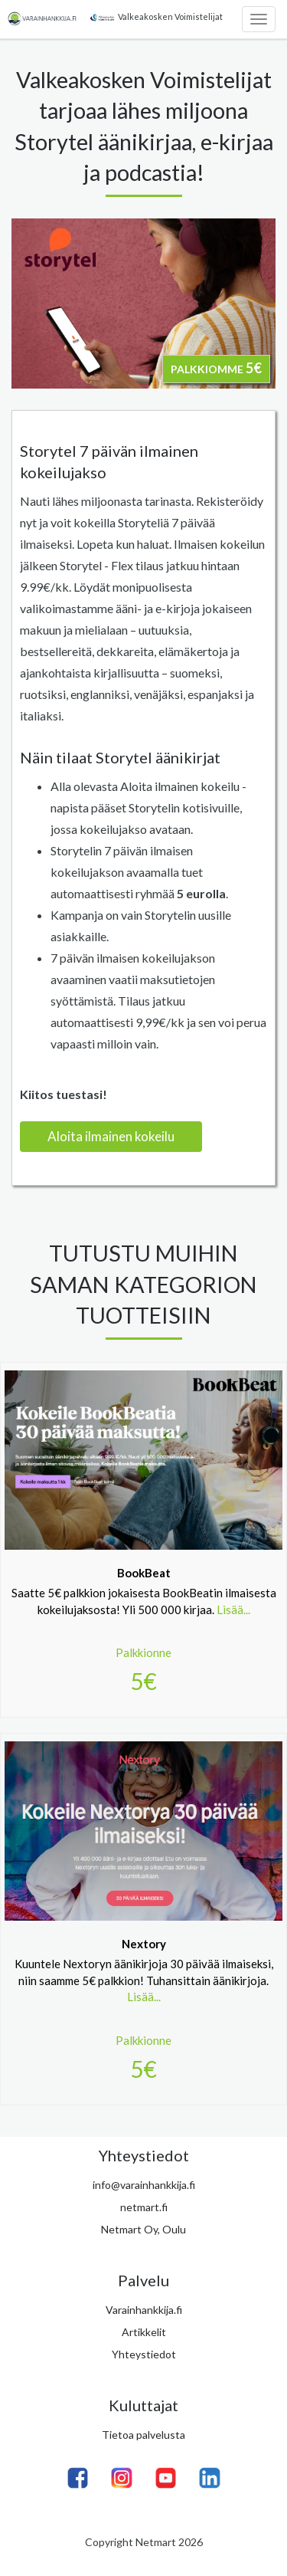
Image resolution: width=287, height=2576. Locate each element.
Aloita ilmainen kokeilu (110, 1136)
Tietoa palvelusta (143, 2434)
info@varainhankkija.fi (144, 2184)
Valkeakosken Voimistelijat (155, 16)
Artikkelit (144, 2331)
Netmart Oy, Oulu (143, 2229)
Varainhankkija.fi (144, 2309)
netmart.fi (144, 2206)
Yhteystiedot (144, 2354)
